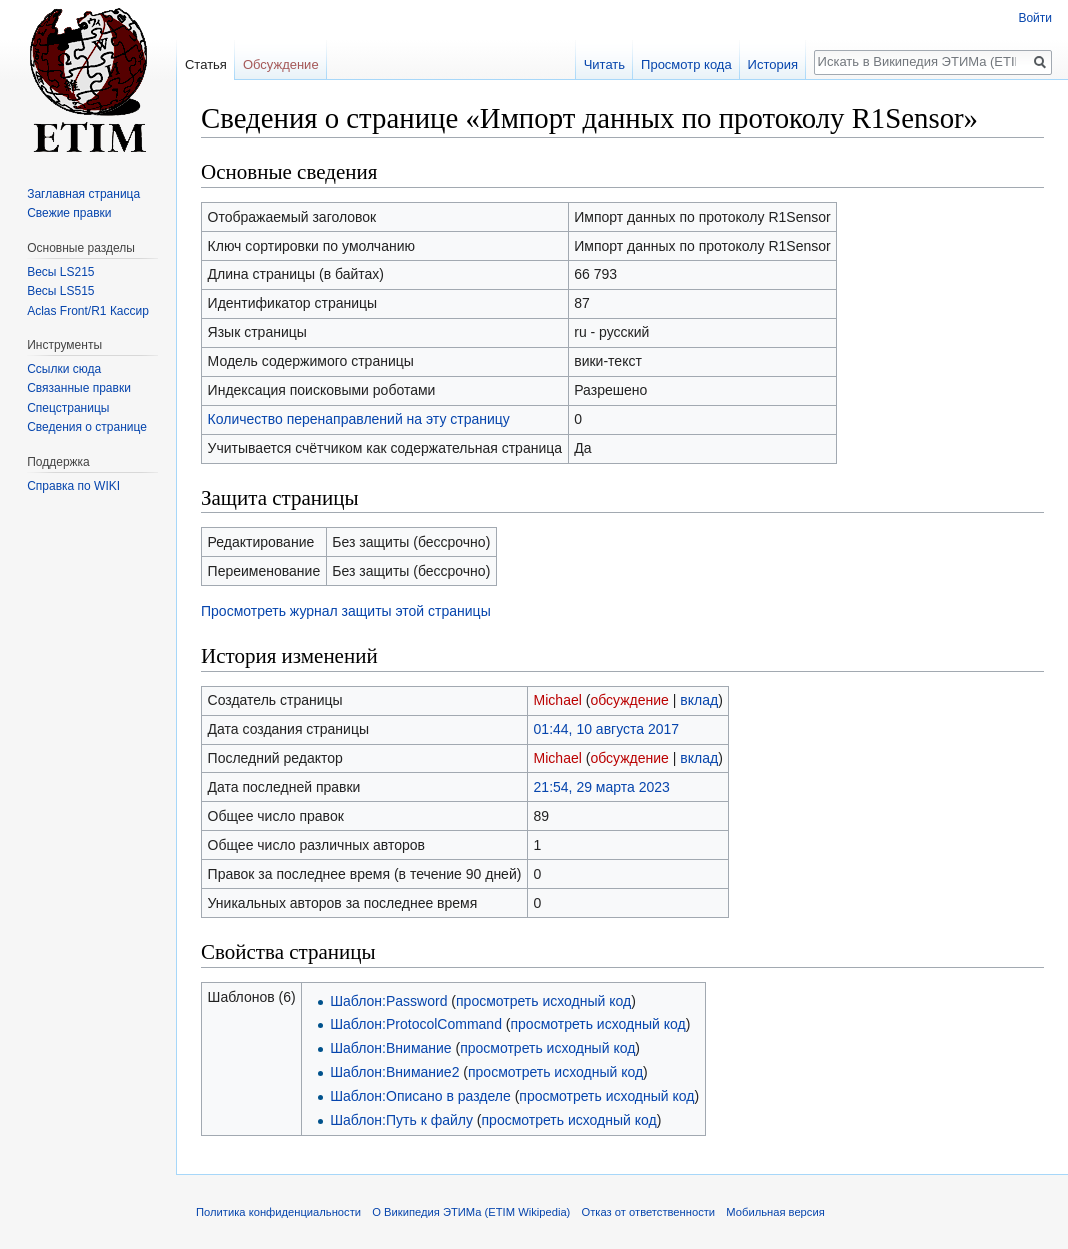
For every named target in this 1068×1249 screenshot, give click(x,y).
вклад (699, 700)
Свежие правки (69, 213)
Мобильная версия (775, 1212)
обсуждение (629, 700)
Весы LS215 (60, 272)
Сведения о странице (87, 427)
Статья (206, 64)
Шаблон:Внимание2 (394, 1072)
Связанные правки (79, 388)
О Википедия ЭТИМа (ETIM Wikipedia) (471, 1212)
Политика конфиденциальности (278, 1212)
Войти (1035, 18)
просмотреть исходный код (543, 1001)
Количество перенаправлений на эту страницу (359, 419)
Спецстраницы (68, 408)
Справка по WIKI (73, 486)
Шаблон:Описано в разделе (420, 1096)
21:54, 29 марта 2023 (602, 787)
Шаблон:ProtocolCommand (416, 1024)
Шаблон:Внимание (390, 1048)
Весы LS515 (60, 291)
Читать (604, 64)
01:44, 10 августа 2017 (607, 729)
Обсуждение (281, 64)
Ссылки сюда (64, 369)
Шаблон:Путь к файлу (401, 1120)
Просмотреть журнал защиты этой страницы (346, 611)
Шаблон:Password (388, 1001)
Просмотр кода (686, 64)
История (773, 64)
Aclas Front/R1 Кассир (88, 311)
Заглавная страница (83, 194)
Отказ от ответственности (649, 1212)
